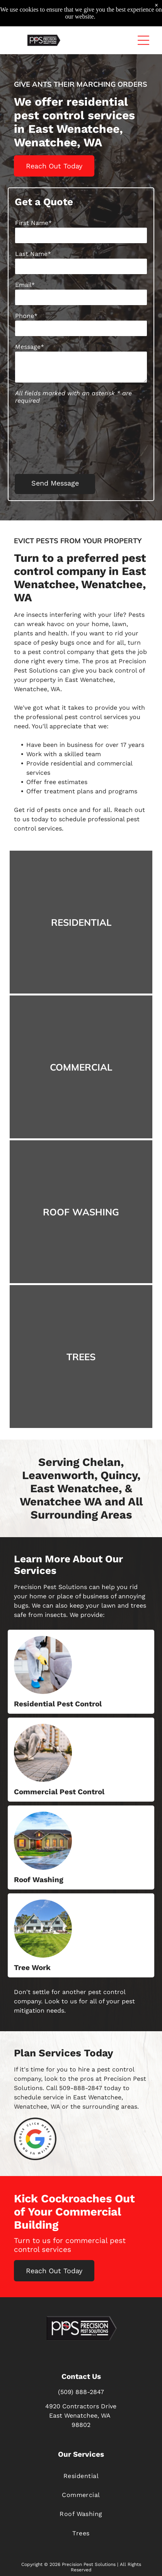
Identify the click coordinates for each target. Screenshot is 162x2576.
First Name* (33, 223)
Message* (29, 346)
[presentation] (46, 438)
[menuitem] (81, 2475)
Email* (25, 284)
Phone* (26, 315)
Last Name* (33, 253)
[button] (143, 40)
